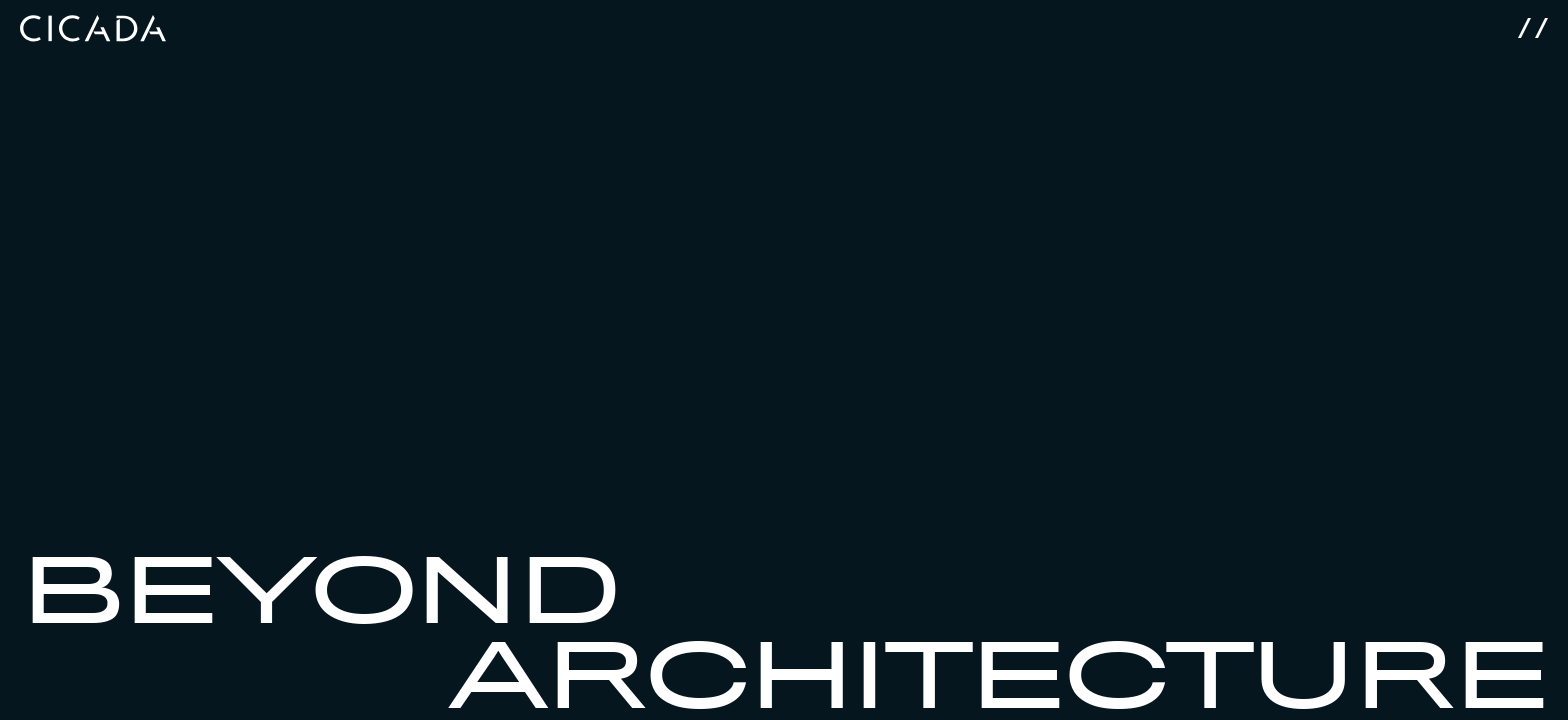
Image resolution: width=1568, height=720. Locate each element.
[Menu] (1533, 21)
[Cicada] (93, 21)
